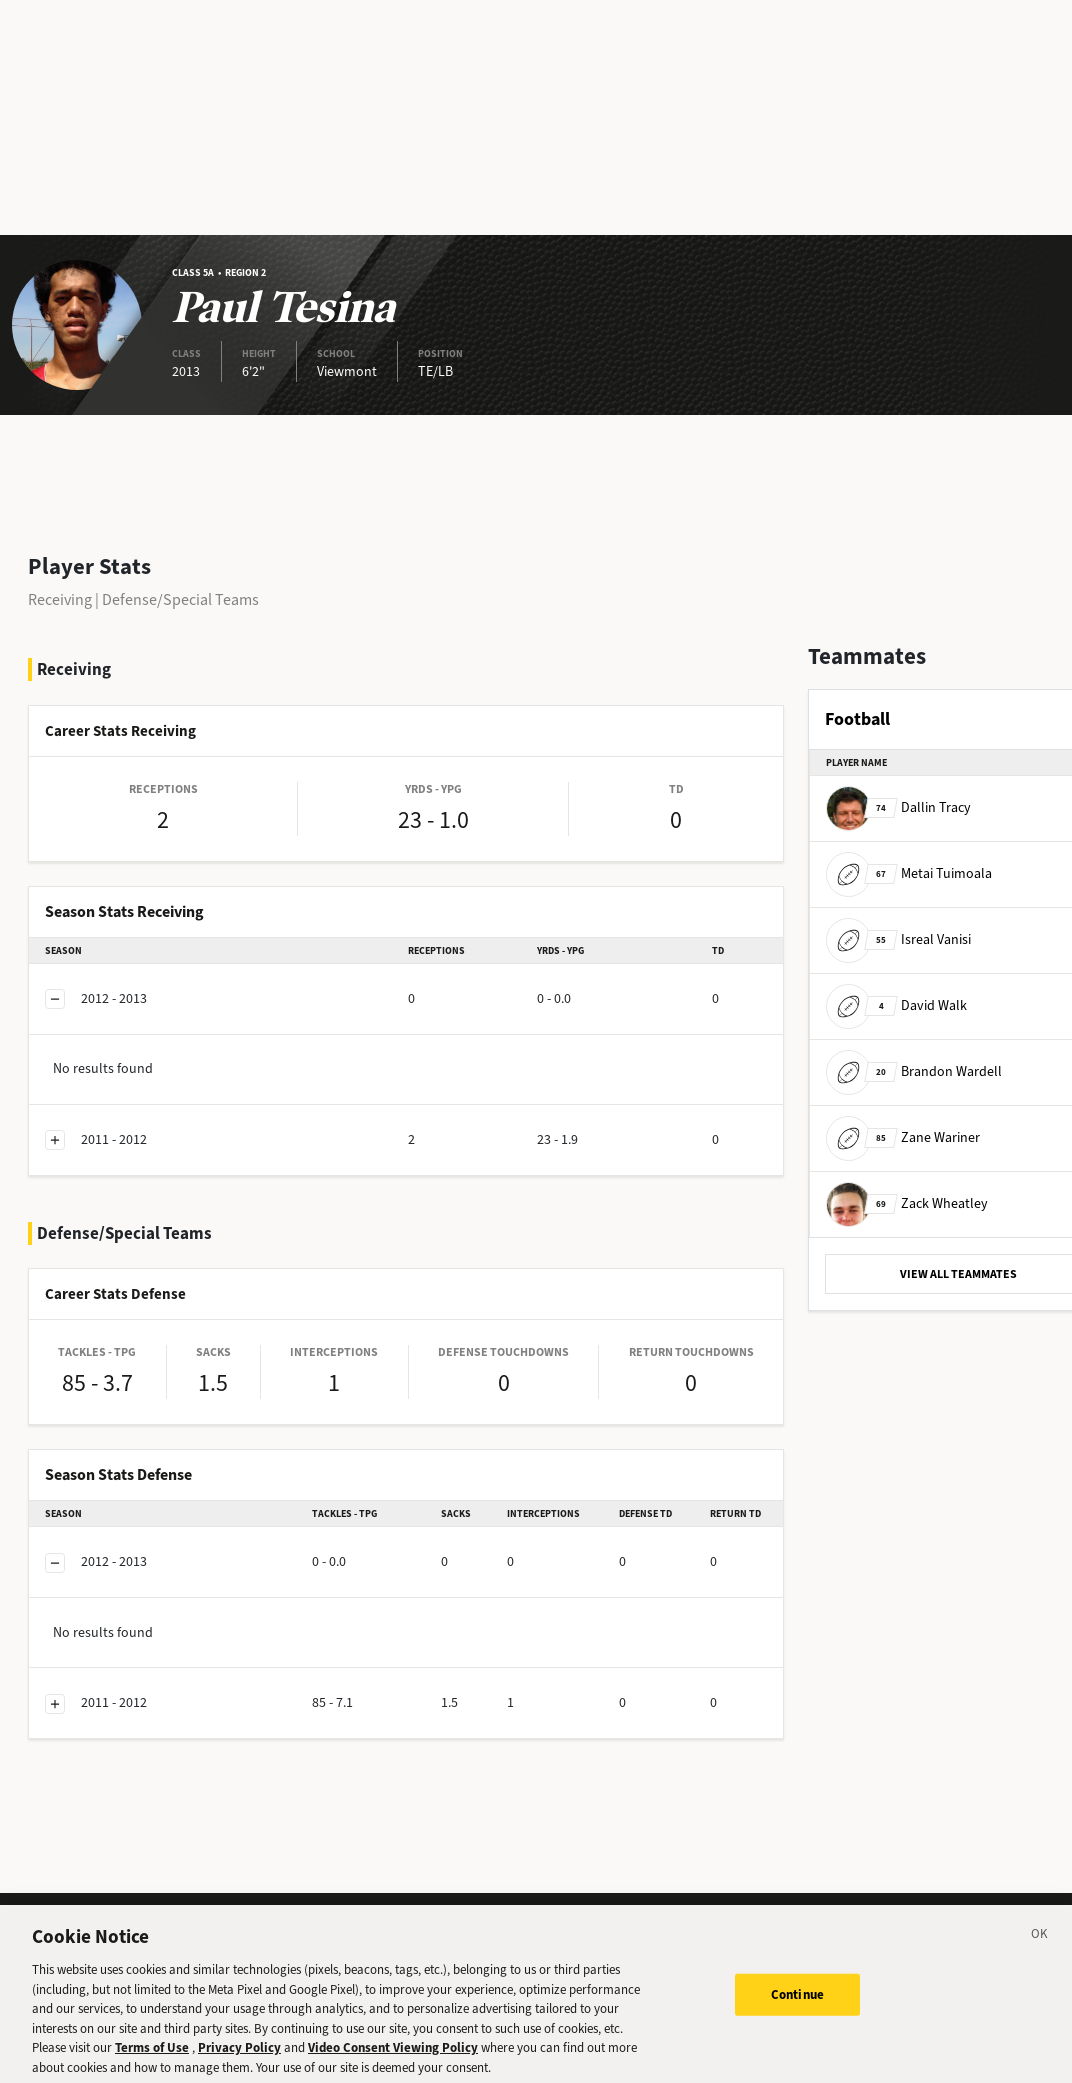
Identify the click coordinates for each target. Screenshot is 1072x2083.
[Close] (1040, 1947)
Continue (797, 2004)
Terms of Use (152, 2057)
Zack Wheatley (907, 1203)
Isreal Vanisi (898, 939)
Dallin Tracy (898, 807)
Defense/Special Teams (180, 599)
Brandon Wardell (914, 1071)
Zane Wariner (903, 1137)
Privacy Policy (239, 2057)
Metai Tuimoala (909, 873)
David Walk (896, 1005)
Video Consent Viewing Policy (393, 2057)
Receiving (60, 599)
